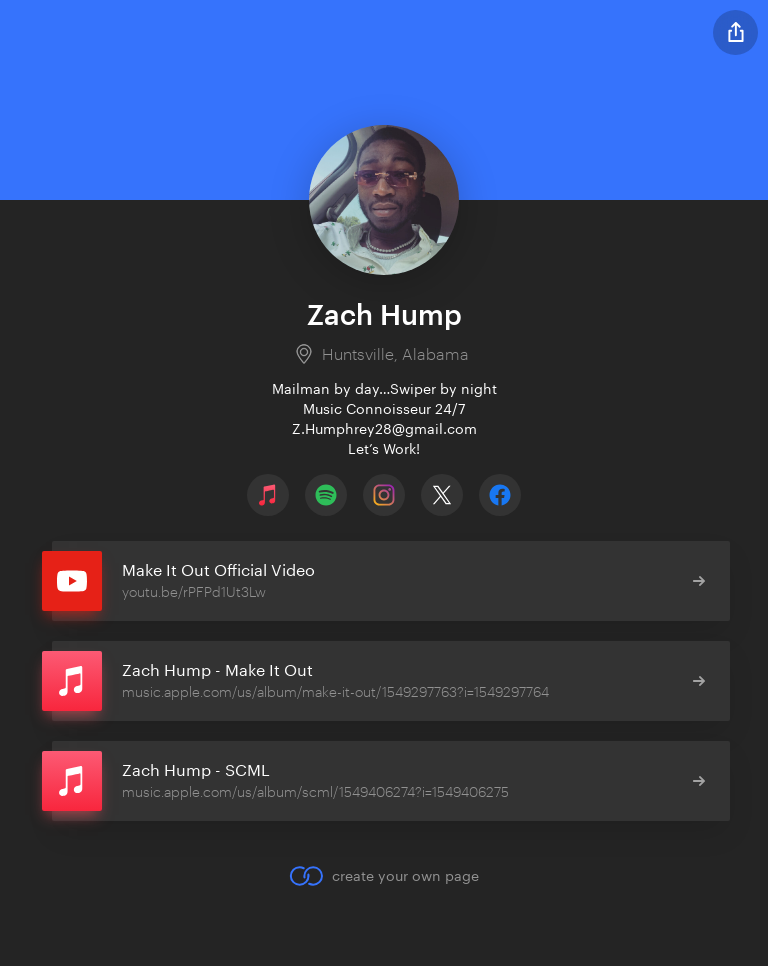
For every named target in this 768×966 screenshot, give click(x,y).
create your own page (383, 876)
